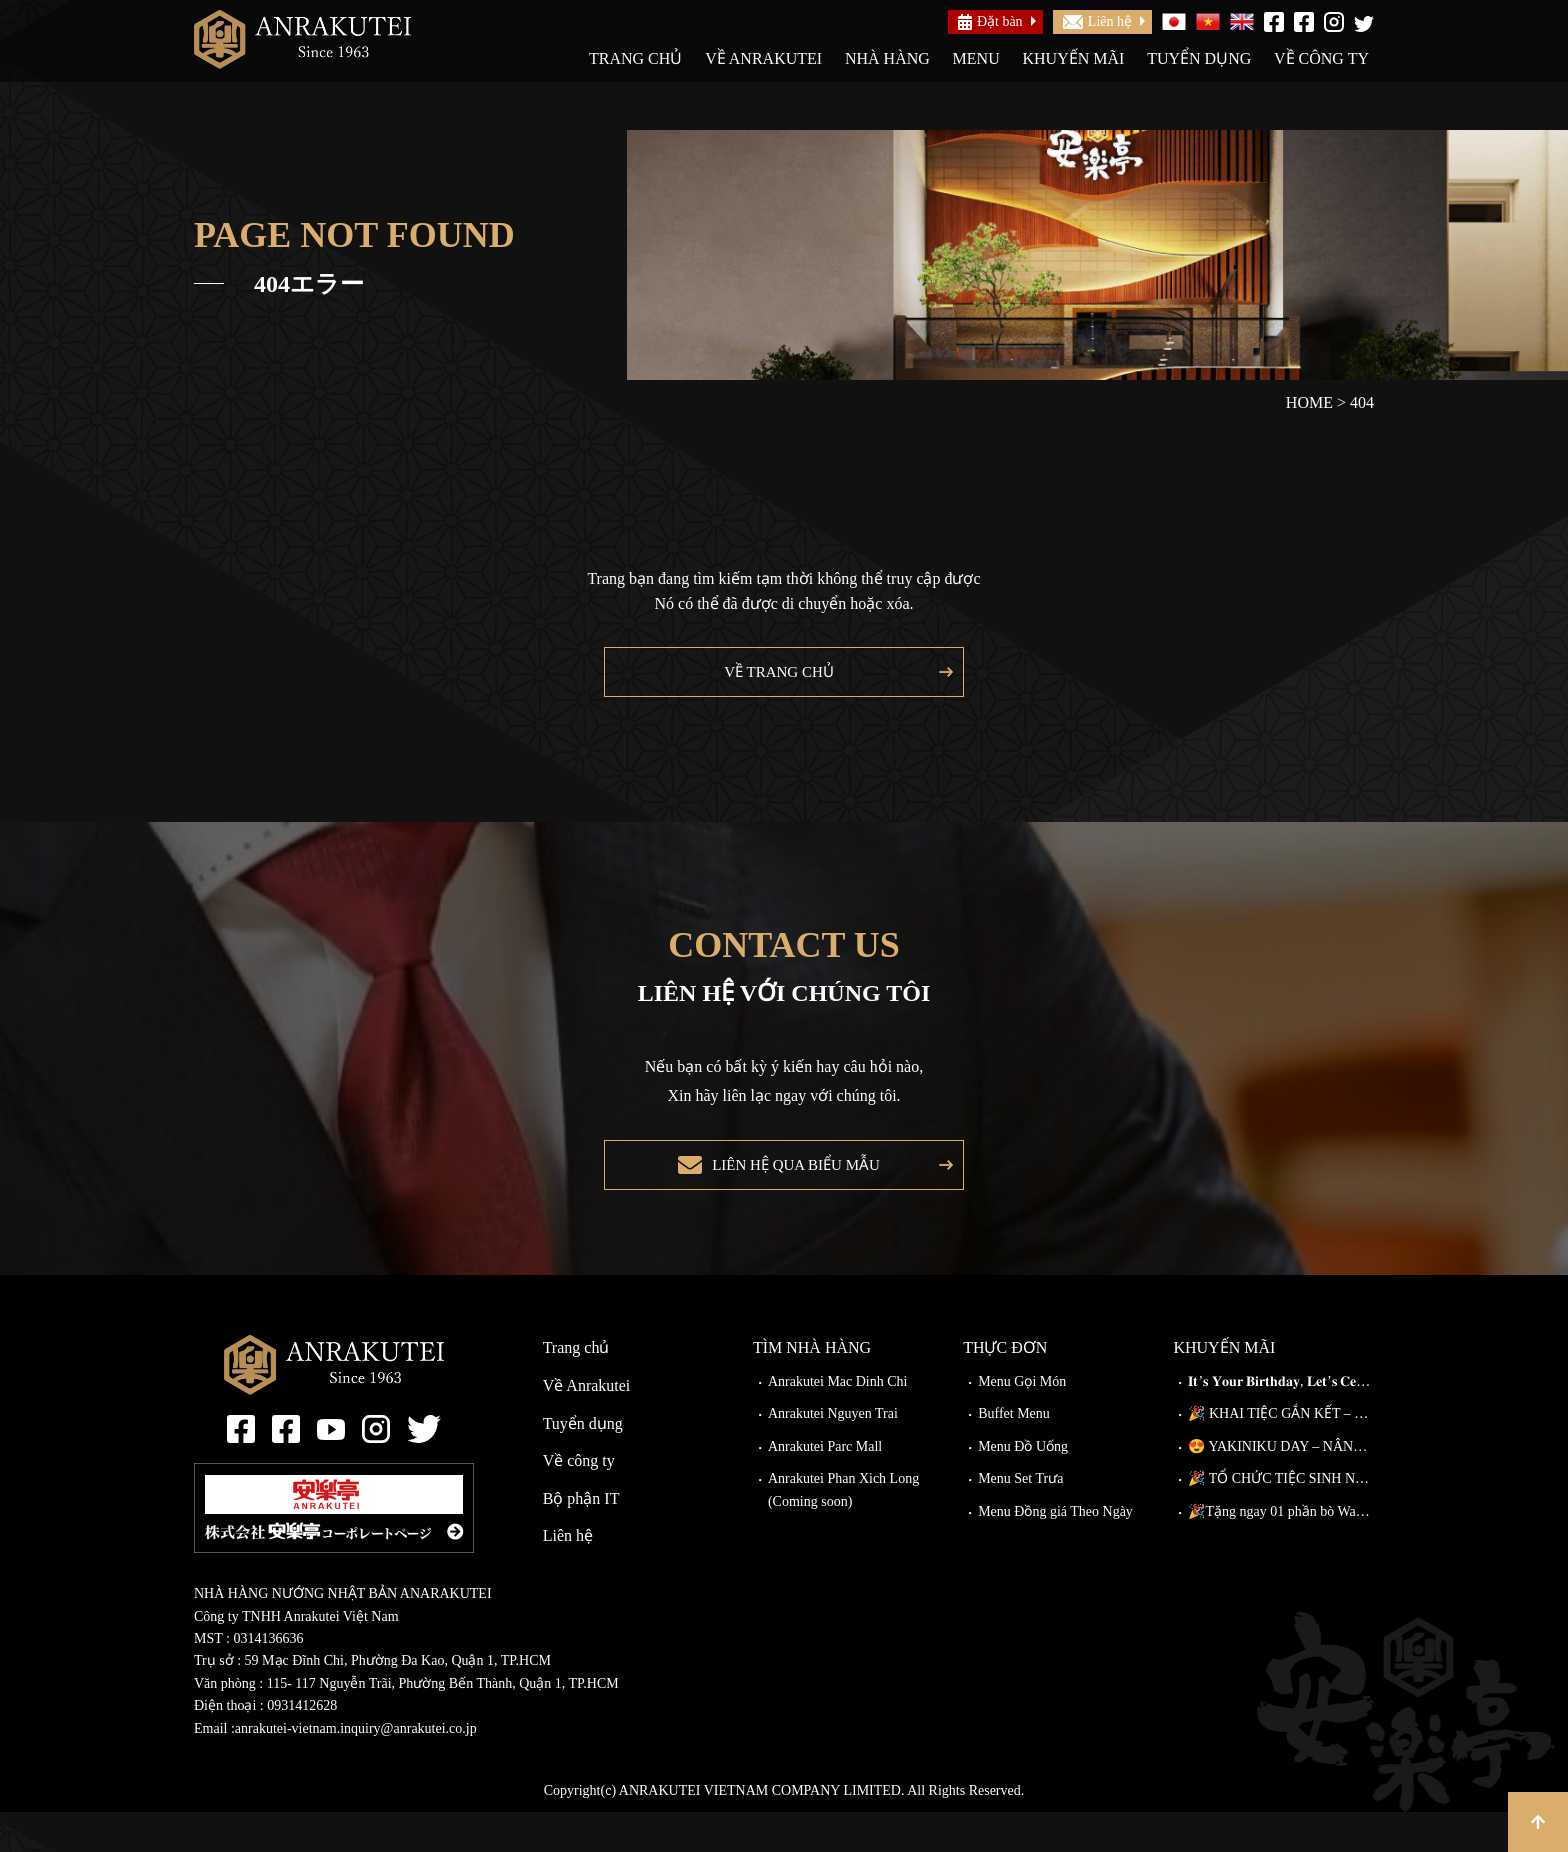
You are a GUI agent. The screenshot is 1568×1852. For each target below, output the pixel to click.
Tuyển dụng (1199, 58)
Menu (976, 58)
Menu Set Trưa (1020, 1518)
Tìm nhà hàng (812, 1387)
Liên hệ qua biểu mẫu (790, 1195)
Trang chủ (635, 58)
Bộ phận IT (581, 1538)
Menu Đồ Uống (1023, 1486)
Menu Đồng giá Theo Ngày (1055, 1551)
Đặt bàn (990, 22)
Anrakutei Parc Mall (825, 1486)
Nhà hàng (887, 58)
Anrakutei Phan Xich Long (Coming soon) (843, 1529)
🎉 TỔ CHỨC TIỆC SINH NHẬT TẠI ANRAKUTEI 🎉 (1281, 1518)
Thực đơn (1005, 1387)
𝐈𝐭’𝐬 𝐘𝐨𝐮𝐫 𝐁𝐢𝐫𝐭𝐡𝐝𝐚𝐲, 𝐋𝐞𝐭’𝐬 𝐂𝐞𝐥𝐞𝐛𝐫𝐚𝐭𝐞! (1281, 1421)
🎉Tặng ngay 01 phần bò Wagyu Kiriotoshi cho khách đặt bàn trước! (1281, 1551)
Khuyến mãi (1073, 58)
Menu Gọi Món (1022, 1421)
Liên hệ (1097, 21)
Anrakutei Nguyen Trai (833, 1453)
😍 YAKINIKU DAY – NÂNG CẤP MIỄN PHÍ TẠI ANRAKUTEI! (1281, 1486)
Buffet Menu (1014, 1453)
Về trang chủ (774, 681)
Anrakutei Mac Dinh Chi (838, 1421)
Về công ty (1321, 58)
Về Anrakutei (763, 58)
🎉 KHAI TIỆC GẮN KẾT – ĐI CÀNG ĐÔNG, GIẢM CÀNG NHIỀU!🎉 (1281, 1453)
